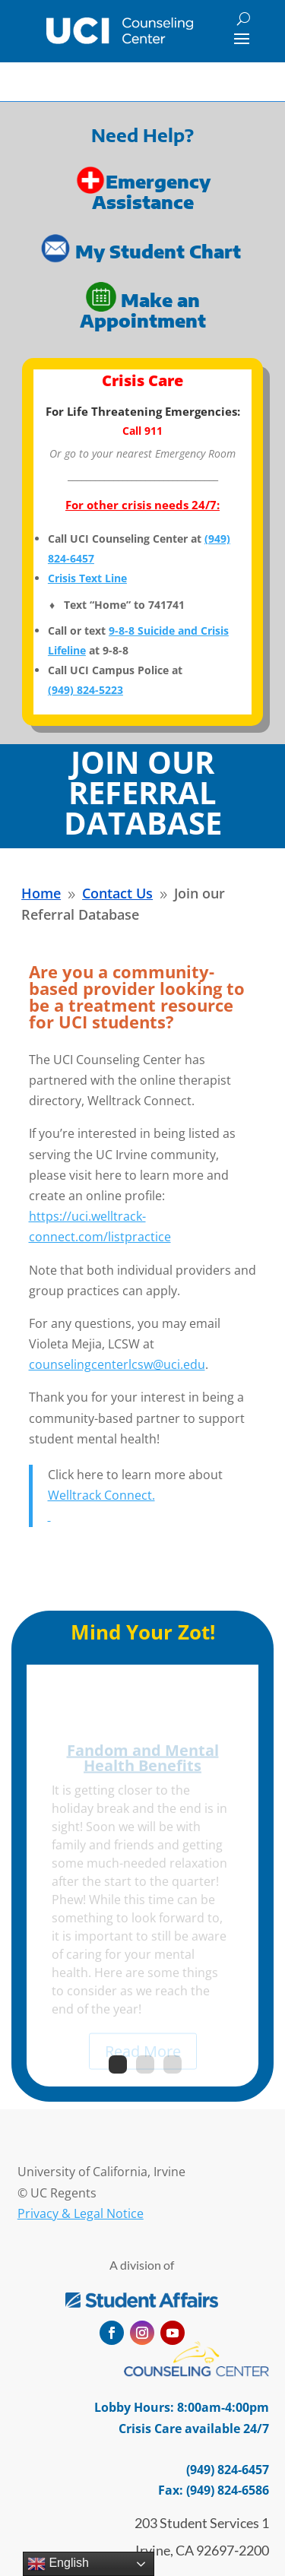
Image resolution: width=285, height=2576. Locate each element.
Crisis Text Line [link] (87, 578)
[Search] (243, 18)
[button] (242, 38)
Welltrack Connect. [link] (101, 1495)
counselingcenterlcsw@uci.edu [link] (117, 1364)
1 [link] (118, 2064)
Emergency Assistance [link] (151, 191)
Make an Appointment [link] (143, 309)
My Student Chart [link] (160, 251)
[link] (119, 30)
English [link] (58, 2564)
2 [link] (145, 2064)
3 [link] (172, 2064)
